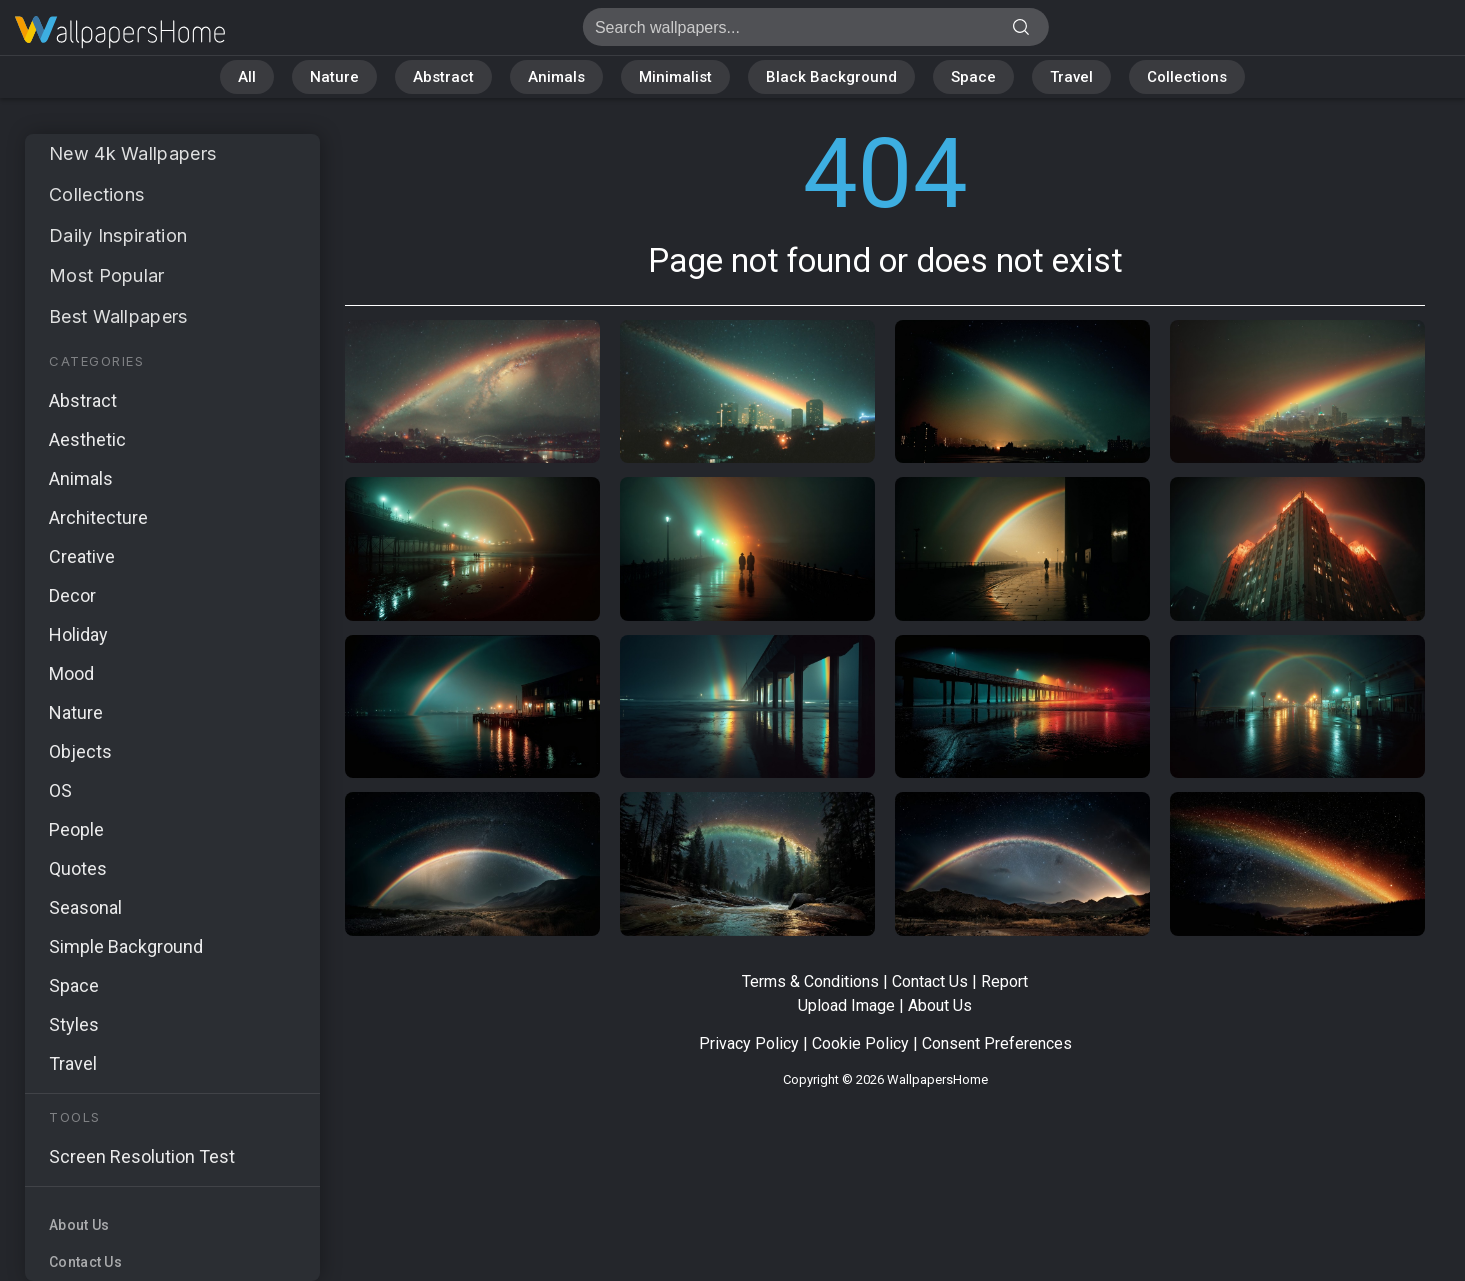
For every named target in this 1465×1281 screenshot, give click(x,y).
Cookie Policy (860, 1043)
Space (973, 77)
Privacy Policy (749, 1043)
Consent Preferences (997, 1043)
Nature (334, 77)
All (247, 77)
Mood (71, 673)
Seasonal (85, 907)
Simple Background (126, 946)
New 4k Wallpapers (132, 153)
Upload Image (846, 1005)
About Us (79, 1225)
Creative (82, 556)
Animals (556, 77)
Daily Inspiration (118, 235)
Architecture (98, 517)
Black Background (831, 77)
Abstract (443, 77)
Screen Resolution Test (142, 1156)
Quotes (78, 868)
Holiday (78, 634)
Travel (1071, 77)
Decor (72, 595)
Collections (1187, 77)
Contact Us (85, 1262)
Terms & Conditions (810, 981)
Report (1004, 981)
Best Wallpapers (118, 316)
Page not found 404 (120, 32)
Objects (80, 751)
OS (60, 790)
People (76, 829)
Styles (74, 1024)
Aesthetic (87, 439)
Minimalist (675, 77)
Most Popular (107, 275)
